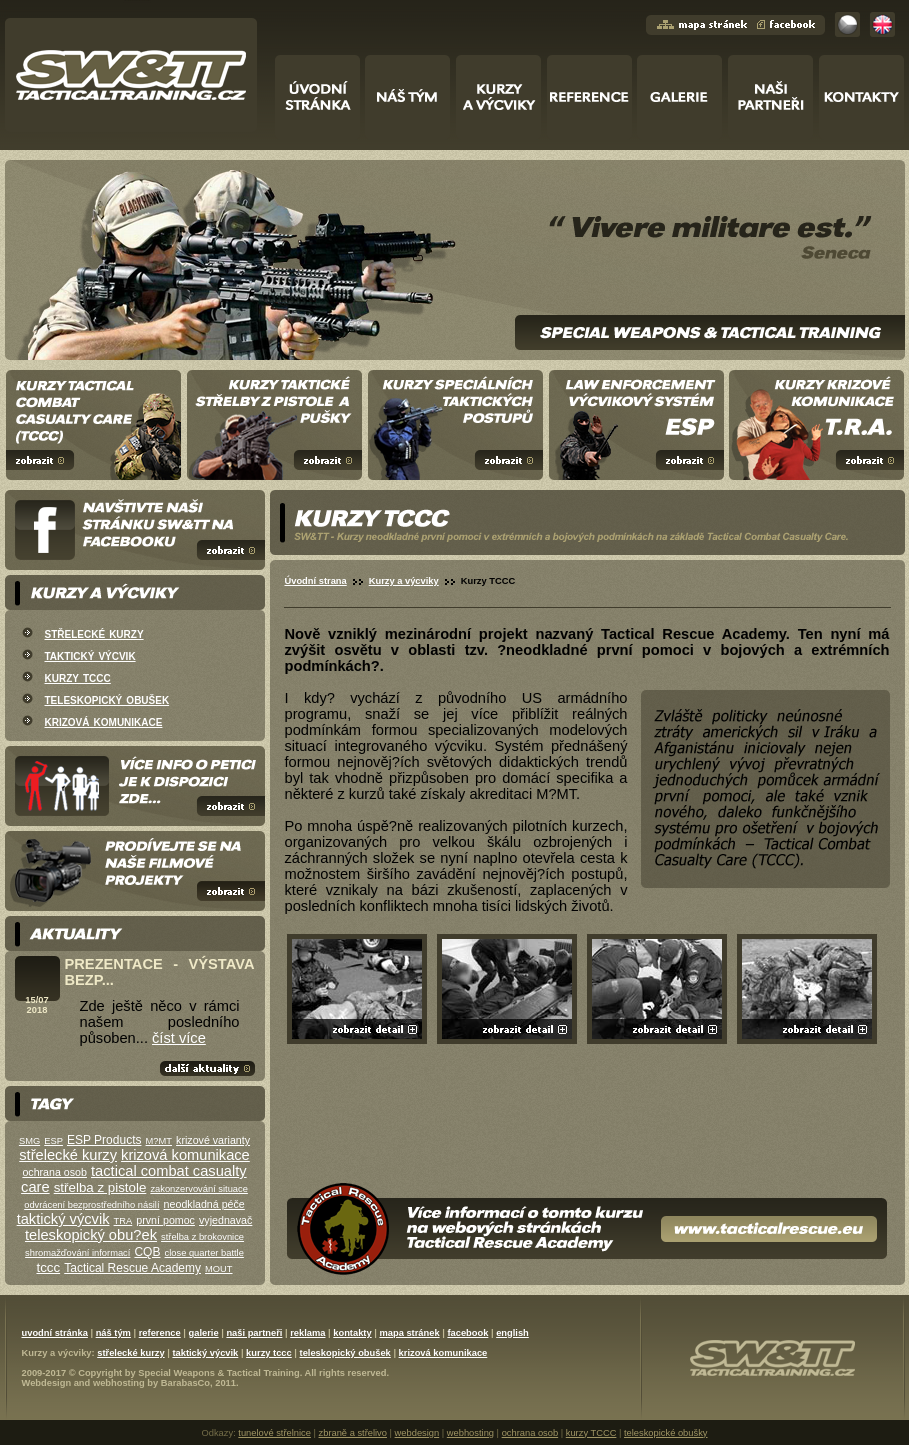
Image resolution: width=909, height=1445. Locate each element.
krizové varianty (213, 1140)
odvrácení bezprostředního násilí (91, 1205)
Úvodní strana (316, 581)
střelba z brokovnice (202, 1237)
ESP (53, 1141)
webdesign (417, 1433)
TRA (123, 1221)
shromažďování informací (77, 1253)
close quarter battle (204, 1253)
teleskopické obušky (665, 1433)
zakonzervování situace (198, 1189)
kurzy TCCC (591, 1433)
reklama (307, 1333)
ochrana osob (54, 1172)
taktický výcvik (90, 655)
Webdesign (47, 1383)
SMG (29, 1141)
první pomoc (165, 1220)
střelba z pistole (100, 1187)
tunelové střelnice (274, 1433)
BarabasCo (185, 1383)
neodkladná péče (204, 1204)
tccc (48, 1267)
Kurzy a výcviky (404, 581)
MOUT (218, 1269)
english (512, 1333)
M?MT (159, 1141)
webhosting (119, 1383)
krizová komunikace (104, 721)
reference (160, 1333)
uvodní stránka (55, 1333)
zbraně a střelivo (353, 1433)
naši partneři (254, 1333)
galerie (204, 1333)
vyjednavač (225, 1220)
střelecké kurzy (94, 633)
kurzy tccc (78, 677)
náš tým (113, 1333)
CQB (147, 1252)
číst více (179, 1038)
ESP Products (104, 1140)
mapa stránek (409, 1333)
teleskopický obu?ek (91, 1235)
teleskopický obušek (107, 699)
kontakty (352, 1333)
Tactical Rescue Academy (132, 1268)
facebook (467, 1333)
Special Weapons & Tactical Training (218, 1373)
